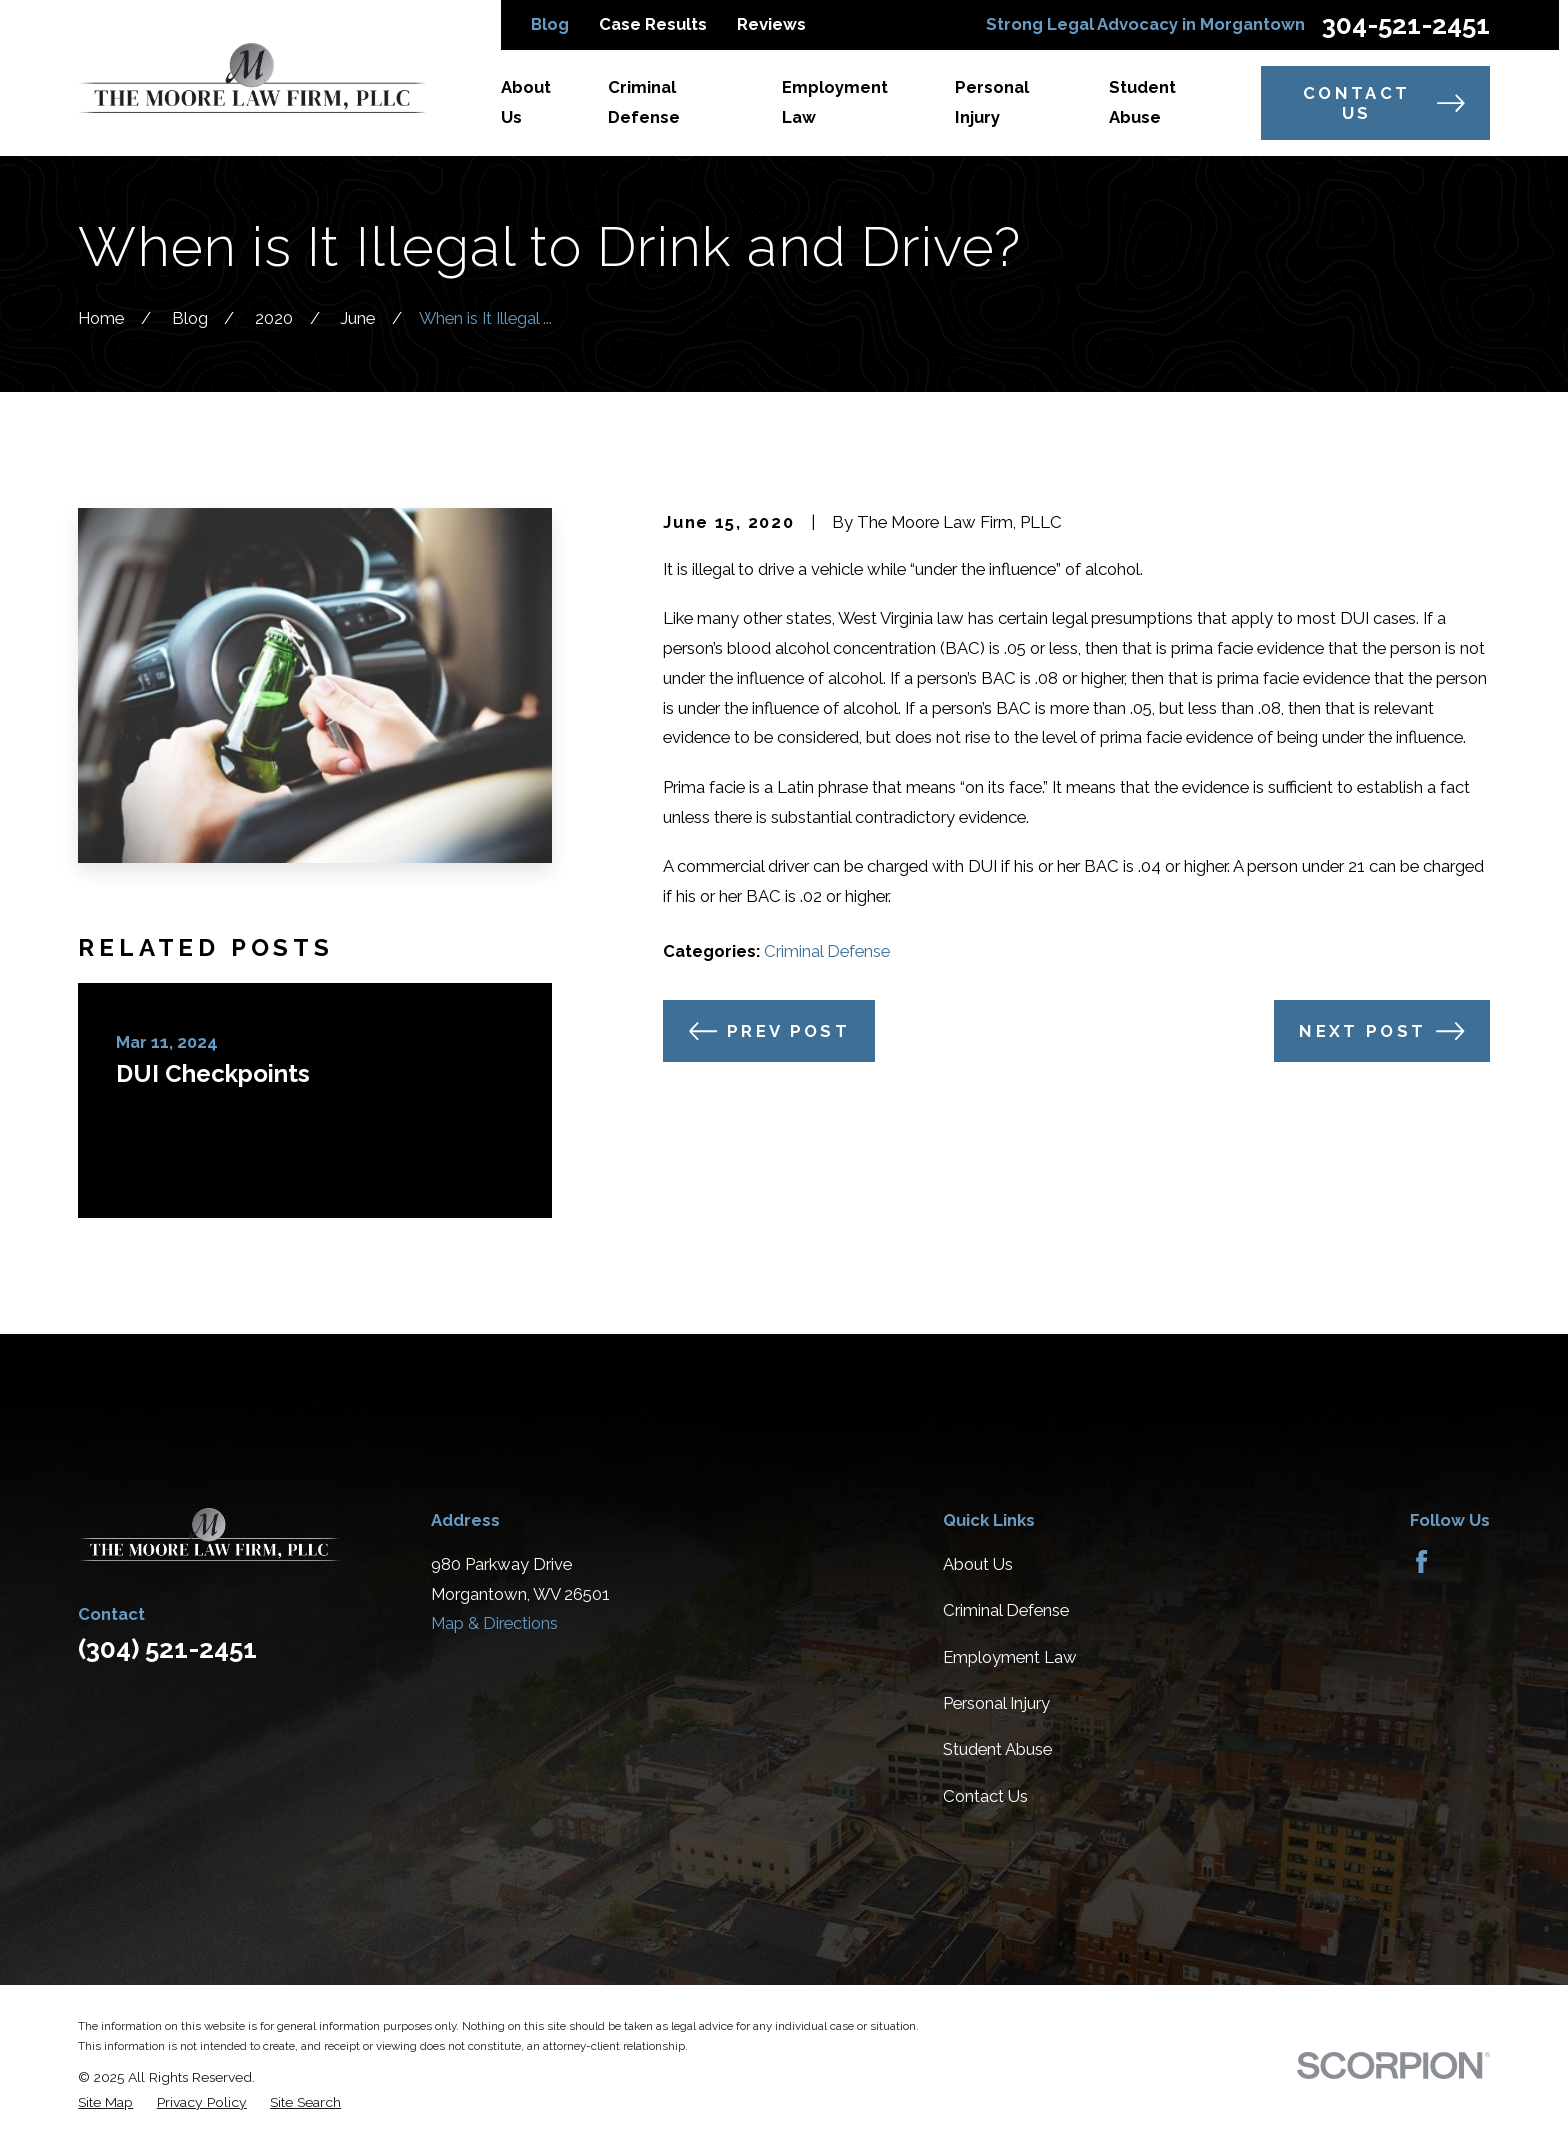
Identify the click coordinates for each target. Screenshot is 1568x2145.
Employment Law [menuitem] (835, 102)
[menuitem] (105, 2102)
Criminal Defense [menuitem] (644, 102)
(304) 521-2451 (167, 1649)
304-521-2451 (1406, 25)
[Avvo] (1469, 1561)
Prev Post (769, 1031)
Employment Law (1010, 1657)
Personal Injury (996, 1703)
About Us (978, 1564)
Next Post (1381, 1031)
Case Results (653, 24)
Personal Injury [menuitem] (992, 102)
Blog (550, 24)
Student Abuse (997, 1749)
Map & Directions (494, 1623)
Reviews (771, 24)
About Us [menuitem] (526, 102)
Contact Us (1384, 103)
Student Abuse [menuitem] (1142, 102)
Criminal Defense (827, 951)
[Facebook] (1421, 1561)
